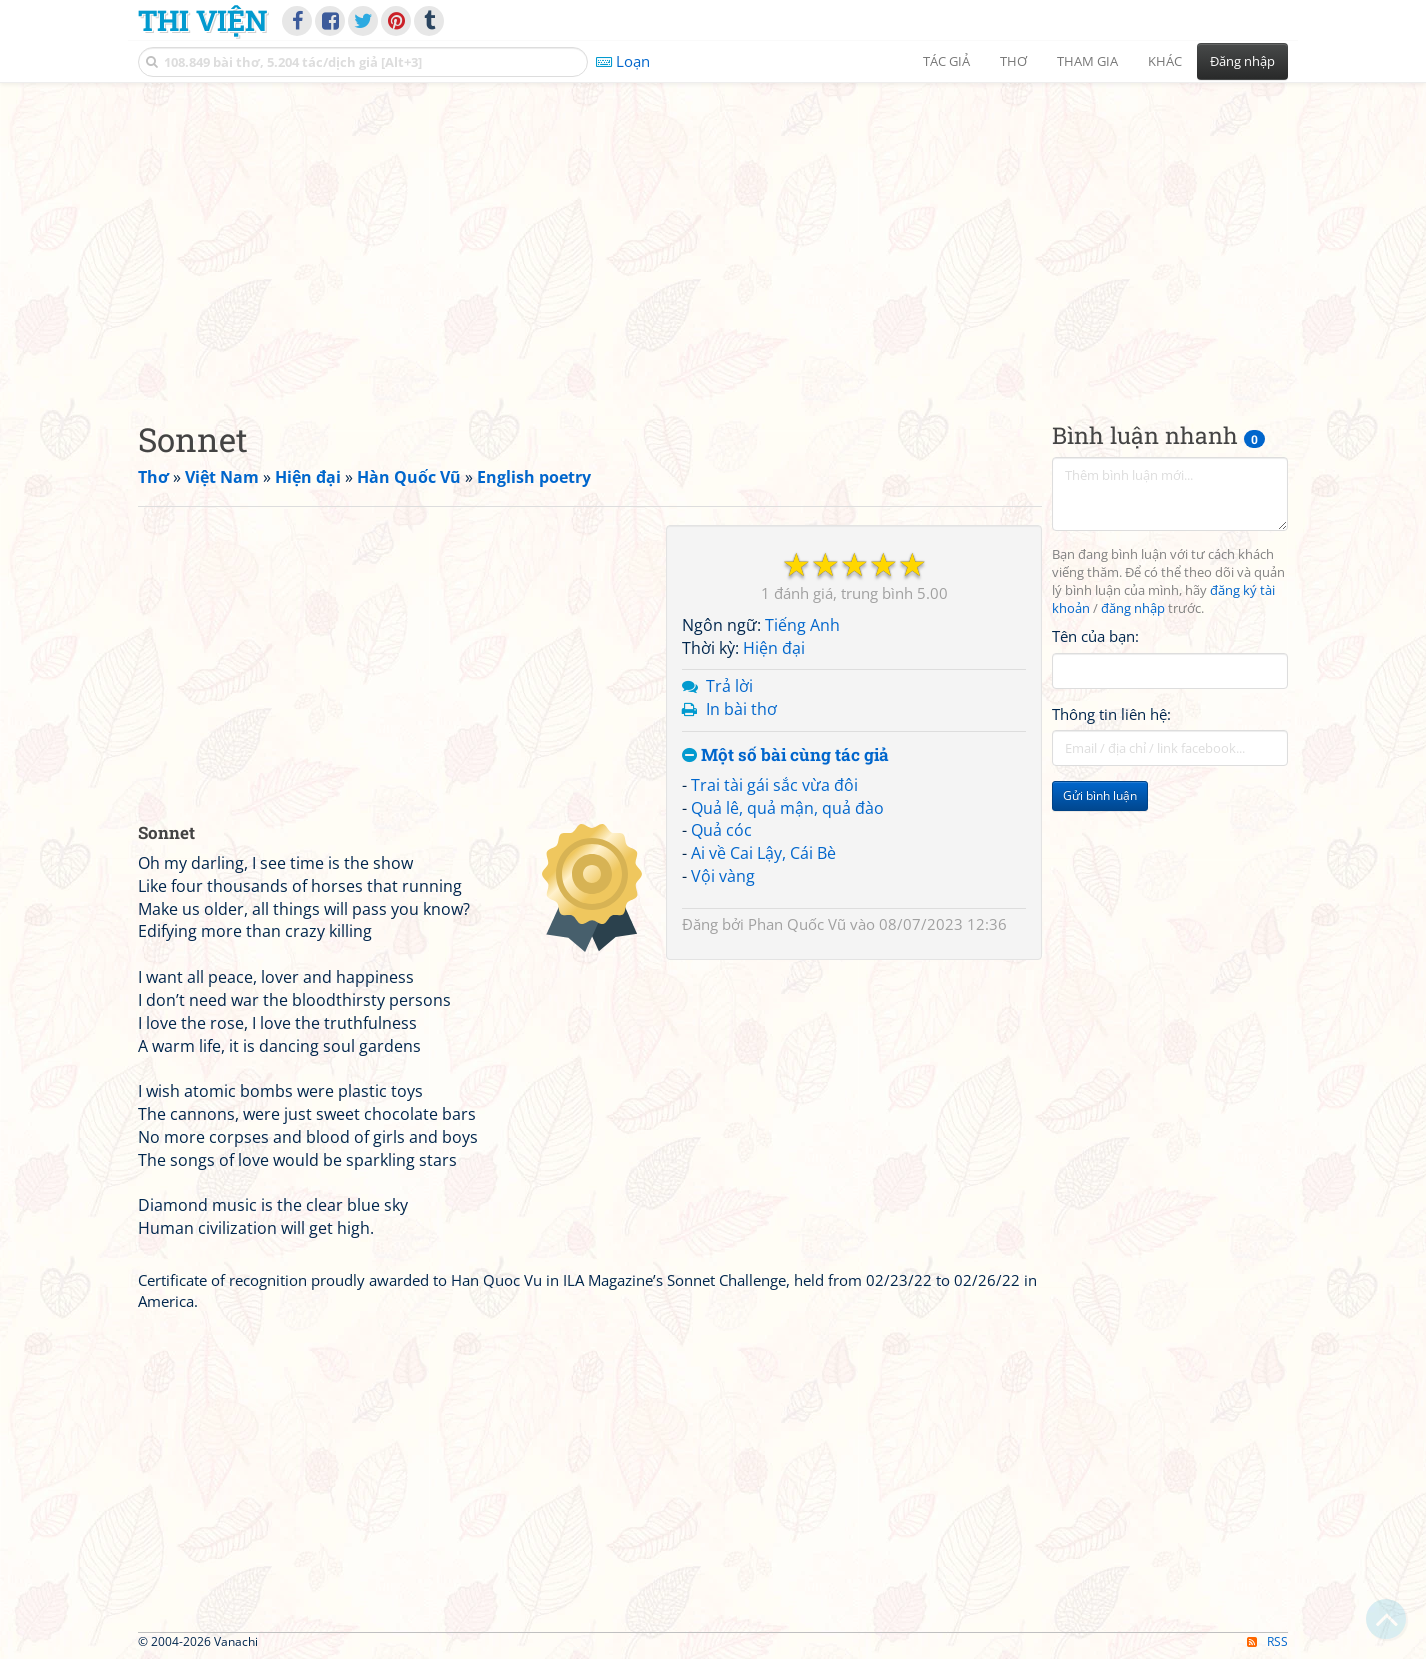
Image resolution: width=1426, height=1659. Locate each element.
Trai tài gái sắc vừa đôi (774, 785)
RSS (1267, 1641)
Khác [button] (1165, 61)
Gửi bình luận (1100, 795)
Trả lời (729, 686)
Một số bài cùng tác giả (785, 755)
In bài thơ (741, 709)
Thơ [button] (1013, 61)
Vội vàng (723, 876)
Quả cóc (721, 830)
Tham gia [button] (1087, 61)
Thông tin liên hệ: (1111, 714)
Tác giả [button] (946, 61)
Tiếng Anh (802, 625)
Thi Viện (202, 20)
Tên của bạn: (1095, 636)
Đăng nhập (1242, 61)
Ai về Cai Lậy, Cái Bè (763, 853)
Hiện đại (774, 648)
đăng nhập (1133, 608)
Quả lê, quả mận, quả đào (787, 808)
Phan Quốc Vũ (797, 924)
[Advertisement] (713, 235)
